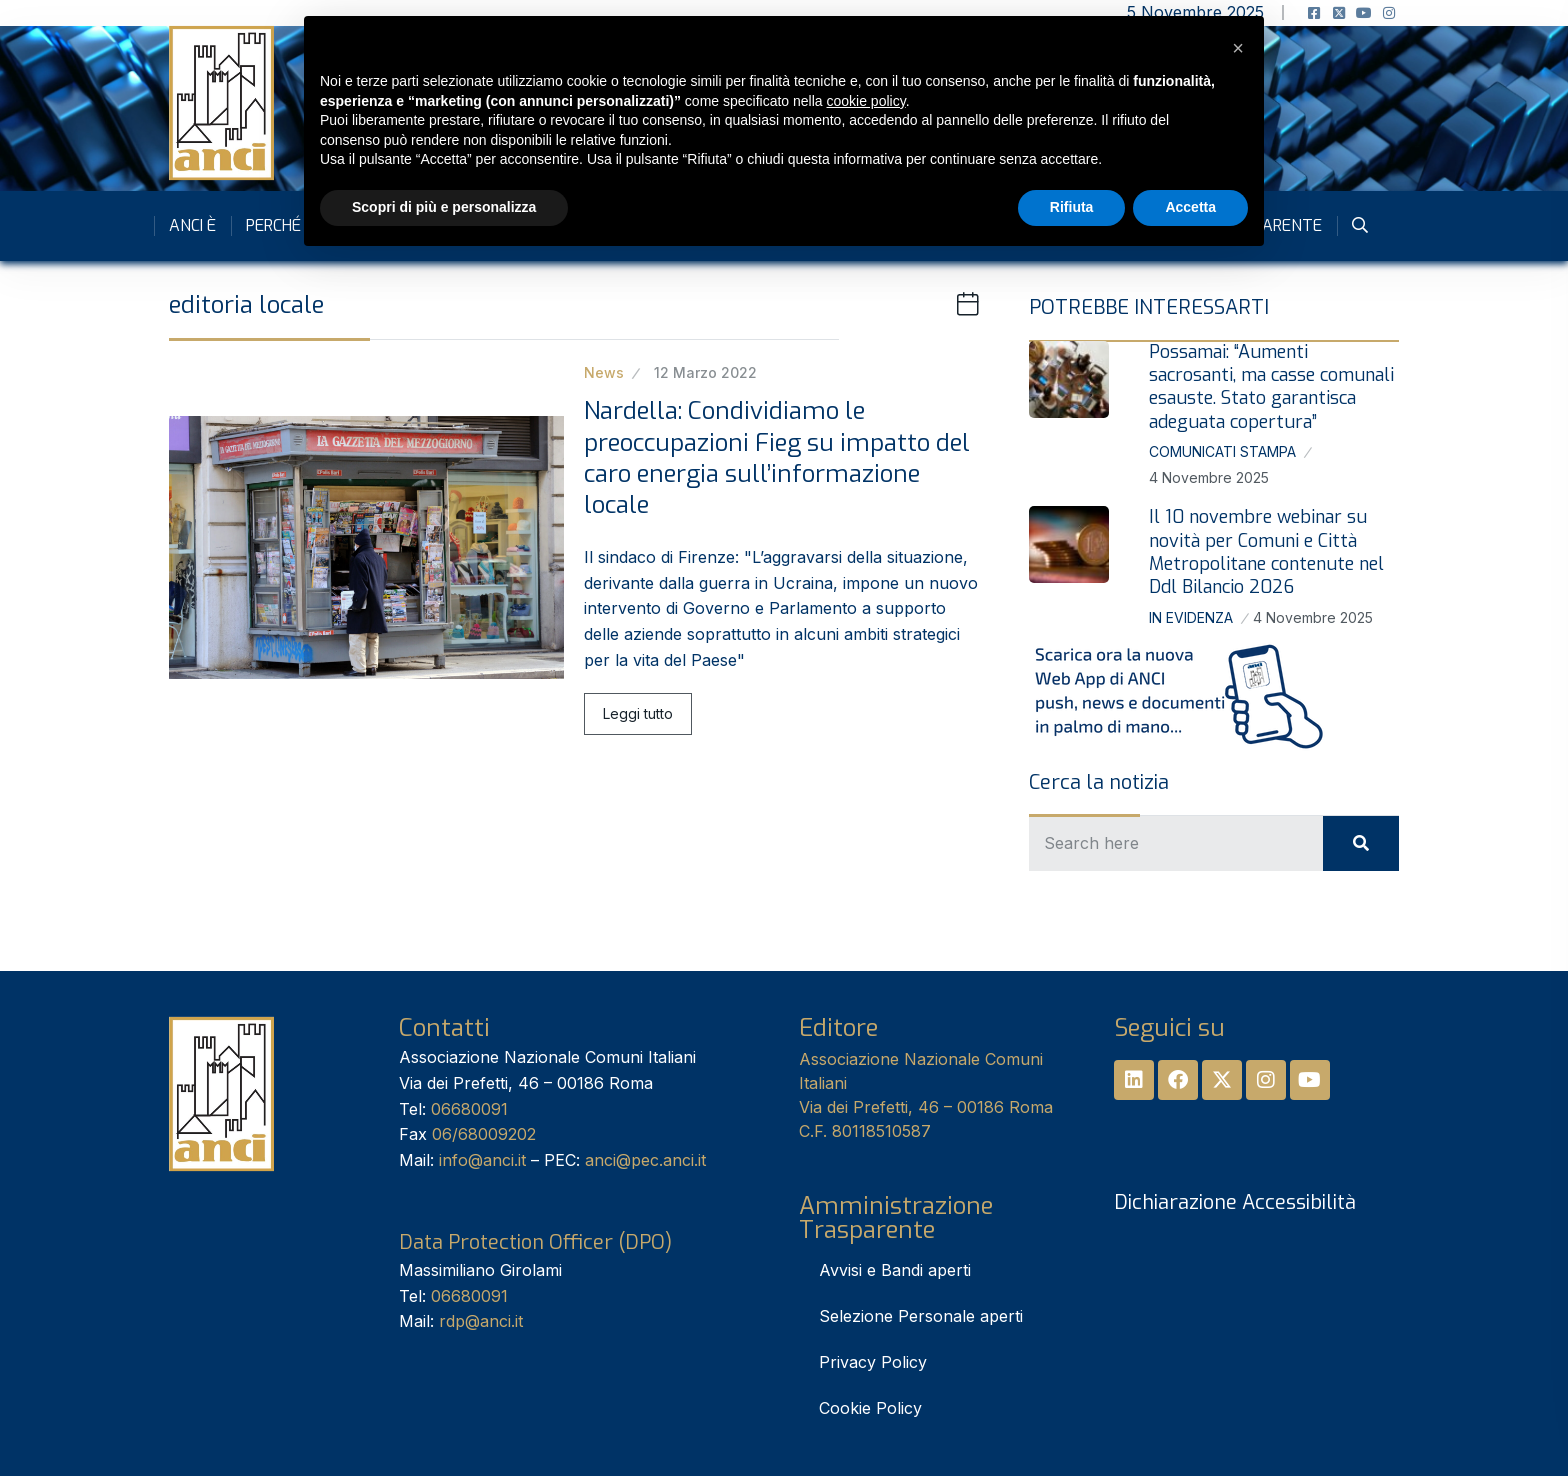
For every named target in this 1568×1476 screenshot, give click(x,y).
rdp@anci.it (481, 1321)
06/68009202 (484, 1134)
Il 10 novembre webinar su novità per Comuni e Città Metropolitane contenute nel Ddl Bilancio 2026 (1266, 552)
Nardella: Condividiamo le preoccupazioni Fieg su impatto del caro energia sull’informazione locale (777, 458)
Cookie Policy (870, 1408)
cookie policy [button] (866, 101)
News (604, 372)
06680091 (469, 1109)
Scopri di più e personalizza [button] (444, 207)
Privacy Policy (873, 1362)
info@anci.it (482, 1160)
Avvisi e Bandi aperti (895, 1270)
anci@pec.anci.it (645, 1160)
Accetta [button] (1190, 207)
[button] (1238, 48)
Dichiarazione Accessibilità (1235, 1202)
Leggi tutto (638, 713)
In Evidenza (1191, 617)
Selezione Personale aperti (921, 1316)
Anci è (192, 225)
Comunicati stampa (1222, 451)
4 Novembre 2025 (1209, 477)
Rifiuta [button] (1072, 207)
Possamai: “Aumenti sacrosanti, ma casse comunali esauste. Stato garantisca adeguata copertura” (1271, 387)
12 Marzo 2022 (705, 372)
